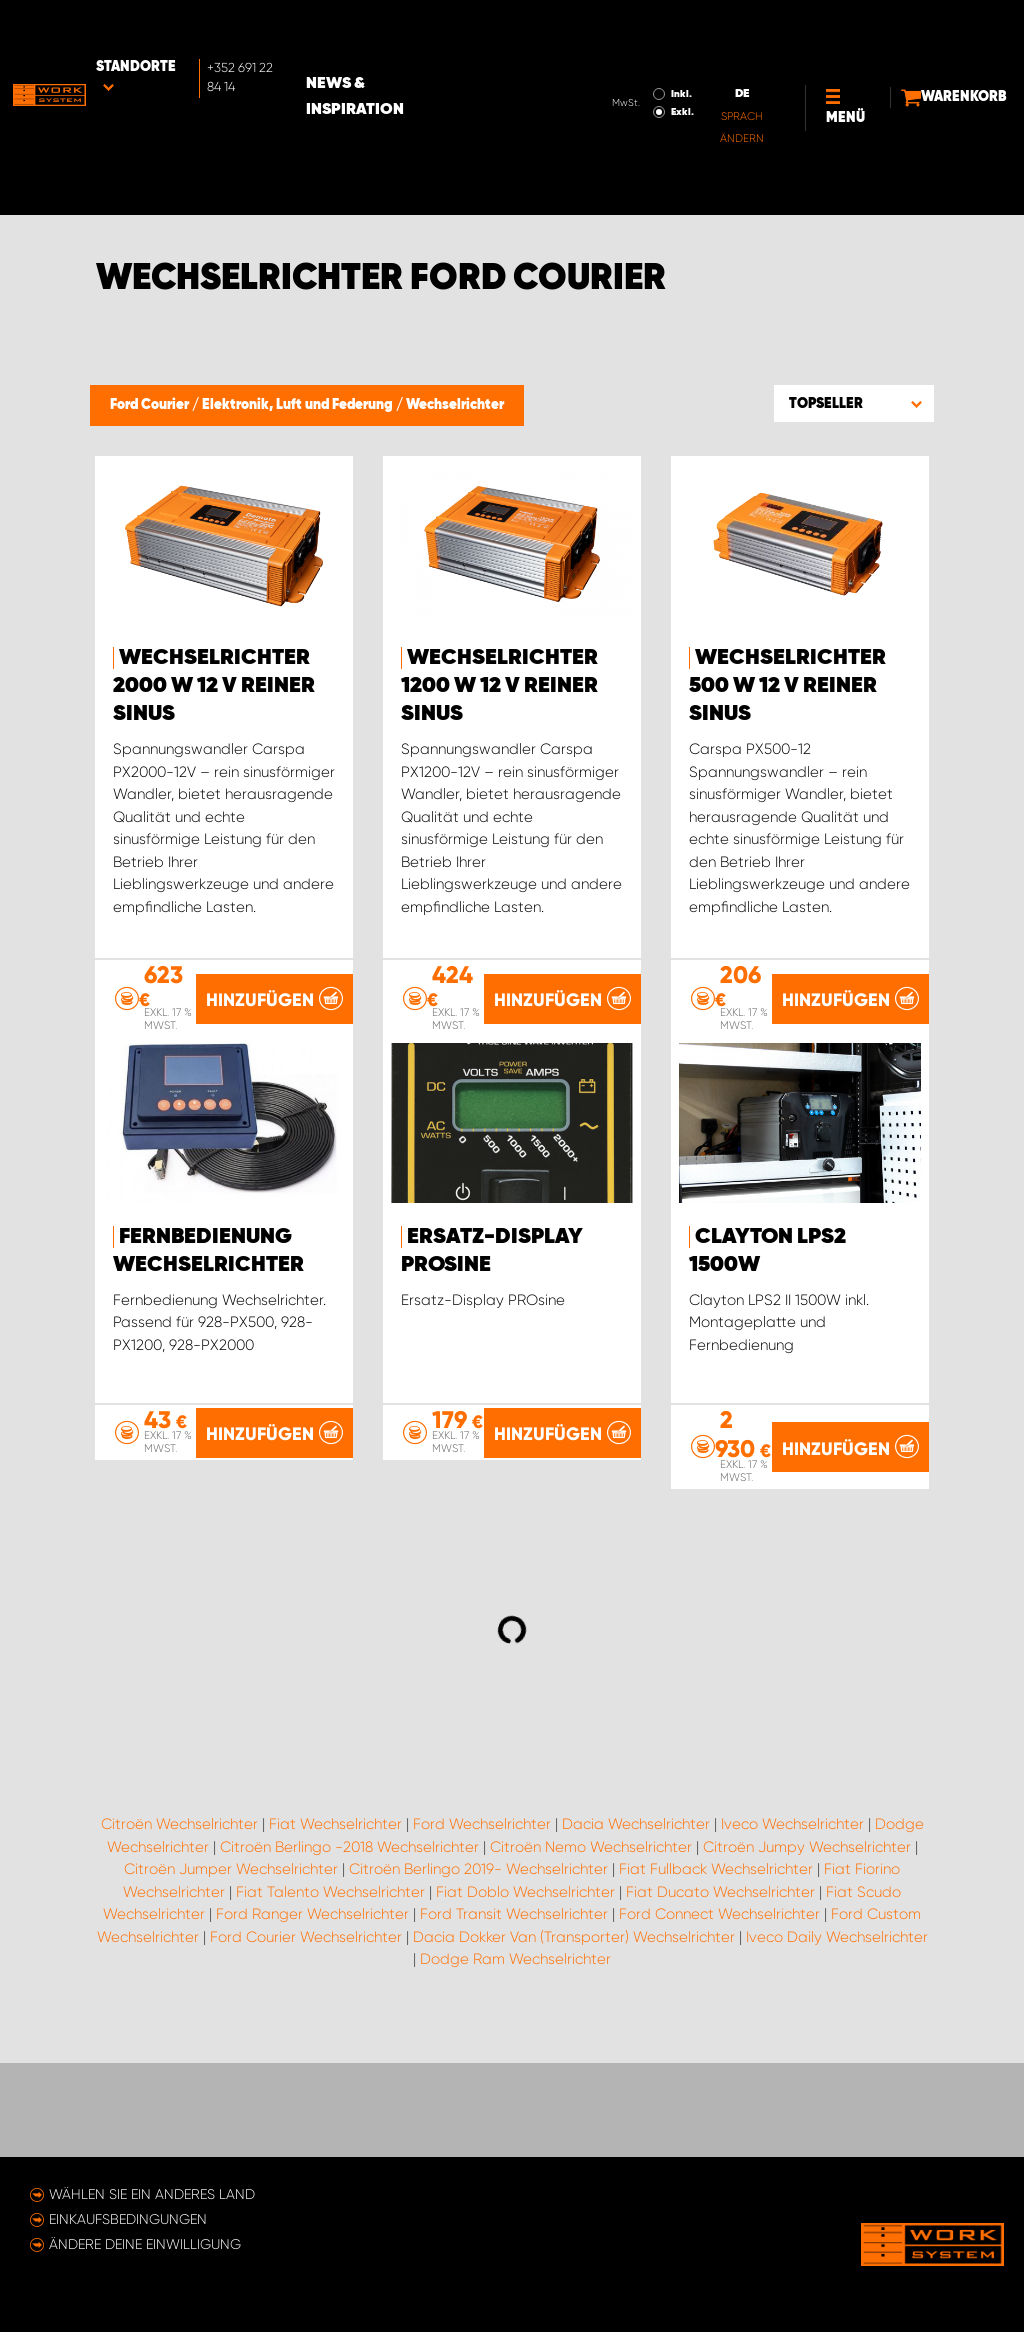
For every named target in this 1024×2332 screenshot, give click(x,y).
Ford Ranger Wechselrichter (312, 2048)
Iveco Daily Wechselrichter (837, 2071)
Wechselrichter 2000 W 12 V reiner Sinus (214, 686)
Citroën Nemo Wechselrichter (591, 1981)
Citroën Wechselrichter (179, 1958)
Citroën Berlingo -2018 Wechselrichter (349, 1981)
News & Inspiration (432, 31)
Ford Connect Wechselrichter (719, 2048)
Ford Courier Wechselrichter (306, 2071)
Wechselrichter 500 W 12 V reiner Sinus (787, 686)
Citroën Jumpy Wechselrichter (807, 1981)
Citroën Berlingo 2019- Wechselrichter (478, 2003)
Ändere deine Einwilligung (145, 2244)
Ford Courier (151, 405)
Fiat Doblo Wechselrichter (525, 2026)
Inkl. (611, 28)
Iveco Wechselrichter (792, 1958)
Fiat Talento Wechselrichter (330, 2026)
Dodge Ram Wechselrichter (515, 2093)
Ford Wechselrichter (482, 1958)
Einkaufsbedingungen (128, 2219)
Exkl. (612, 46)
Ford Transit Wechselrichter (514, 2048)
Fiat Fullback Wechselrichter (716, 2003)
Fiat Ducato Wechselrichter (720, 2026)
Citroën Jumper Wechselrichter (231, 2003)
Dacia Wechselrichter (636, 1958)
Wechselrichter (455, 405)
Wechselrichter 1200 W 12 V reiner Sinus (499, 686)
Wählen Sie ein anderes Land (152, 2194)
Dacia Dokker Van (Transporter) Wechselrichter (574, 2071)
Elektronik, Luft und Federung (299, 405)
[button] (854, 403)
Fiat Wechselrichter (335, 1958)
